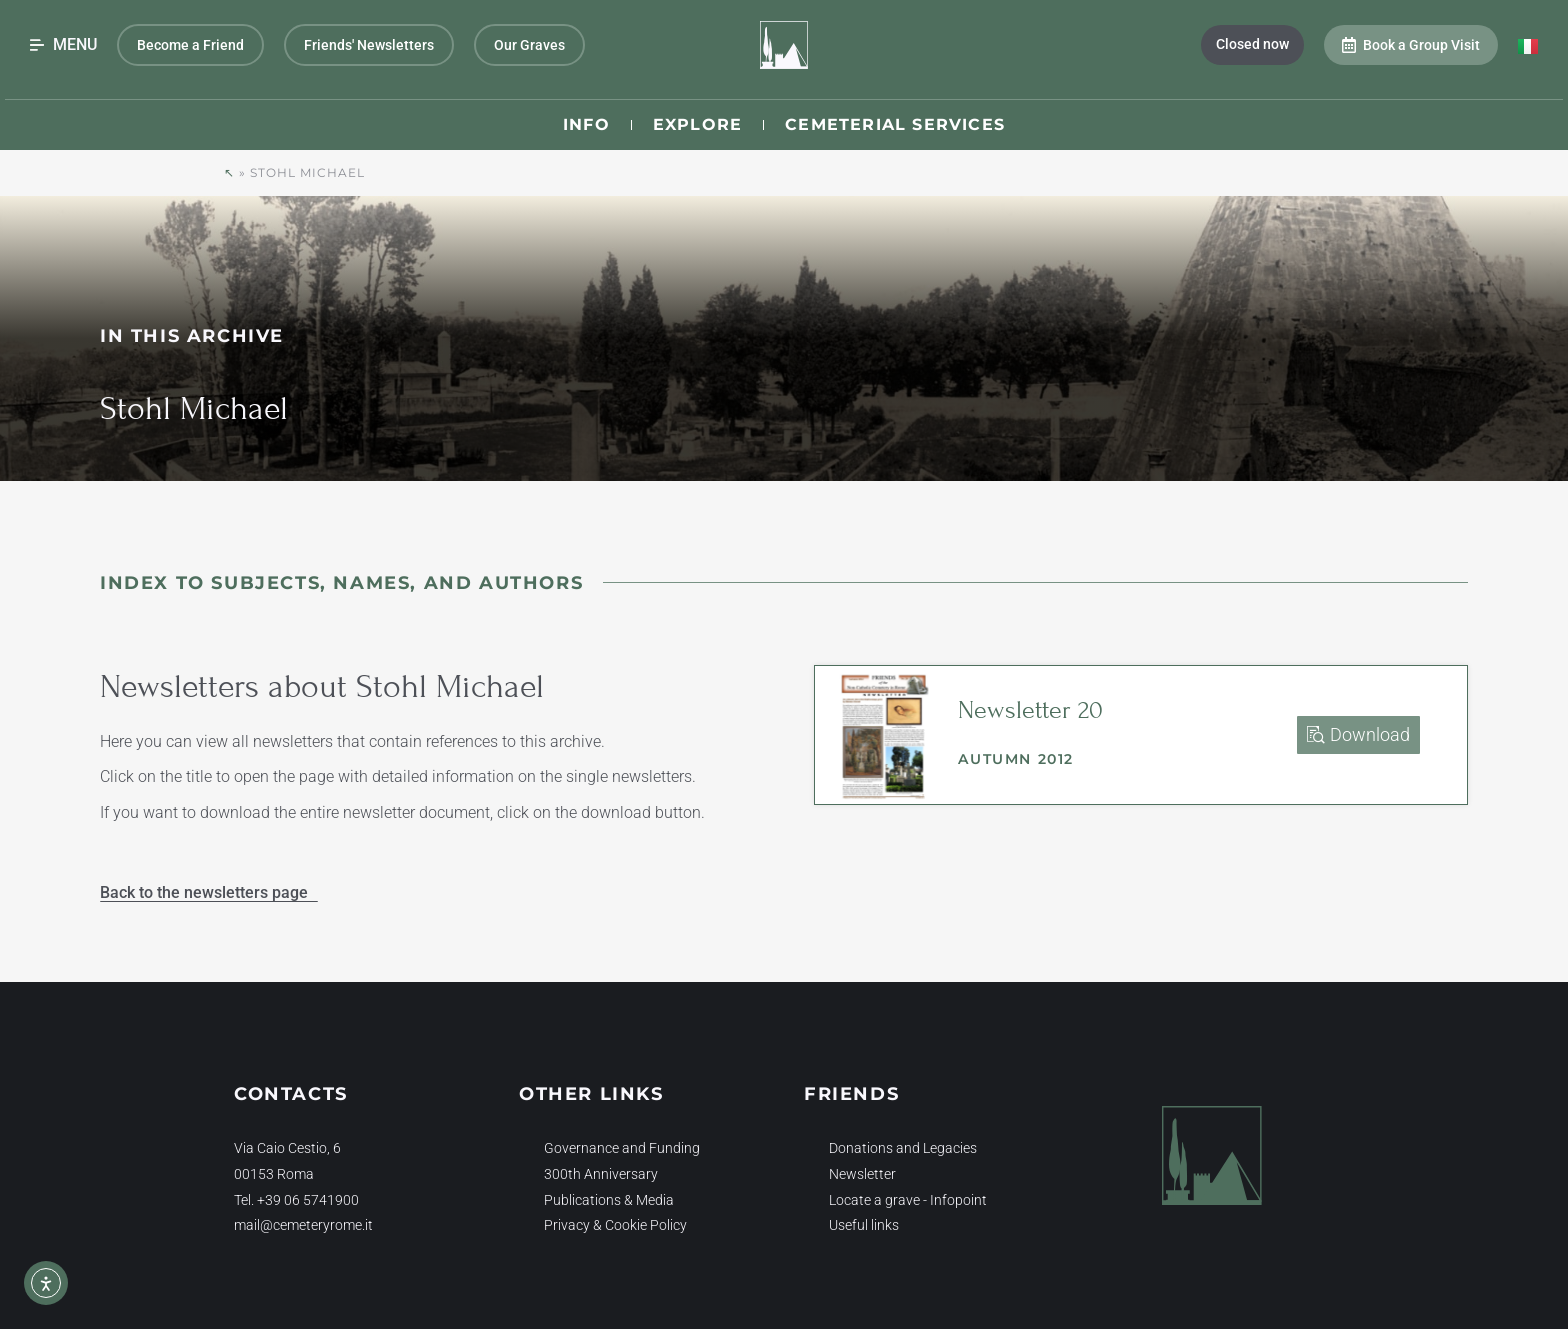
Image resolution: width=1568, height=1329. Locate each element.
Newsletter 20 (1030, 710)
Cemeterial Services (895, 124)
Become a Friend (190, 45)
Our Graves (529, 45)
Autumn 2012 (1016, 759)
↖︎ (229, 172)
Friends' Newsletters (369, 45)
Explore (697, 124)
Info (586, 124)
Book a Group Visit (1411, 45)
